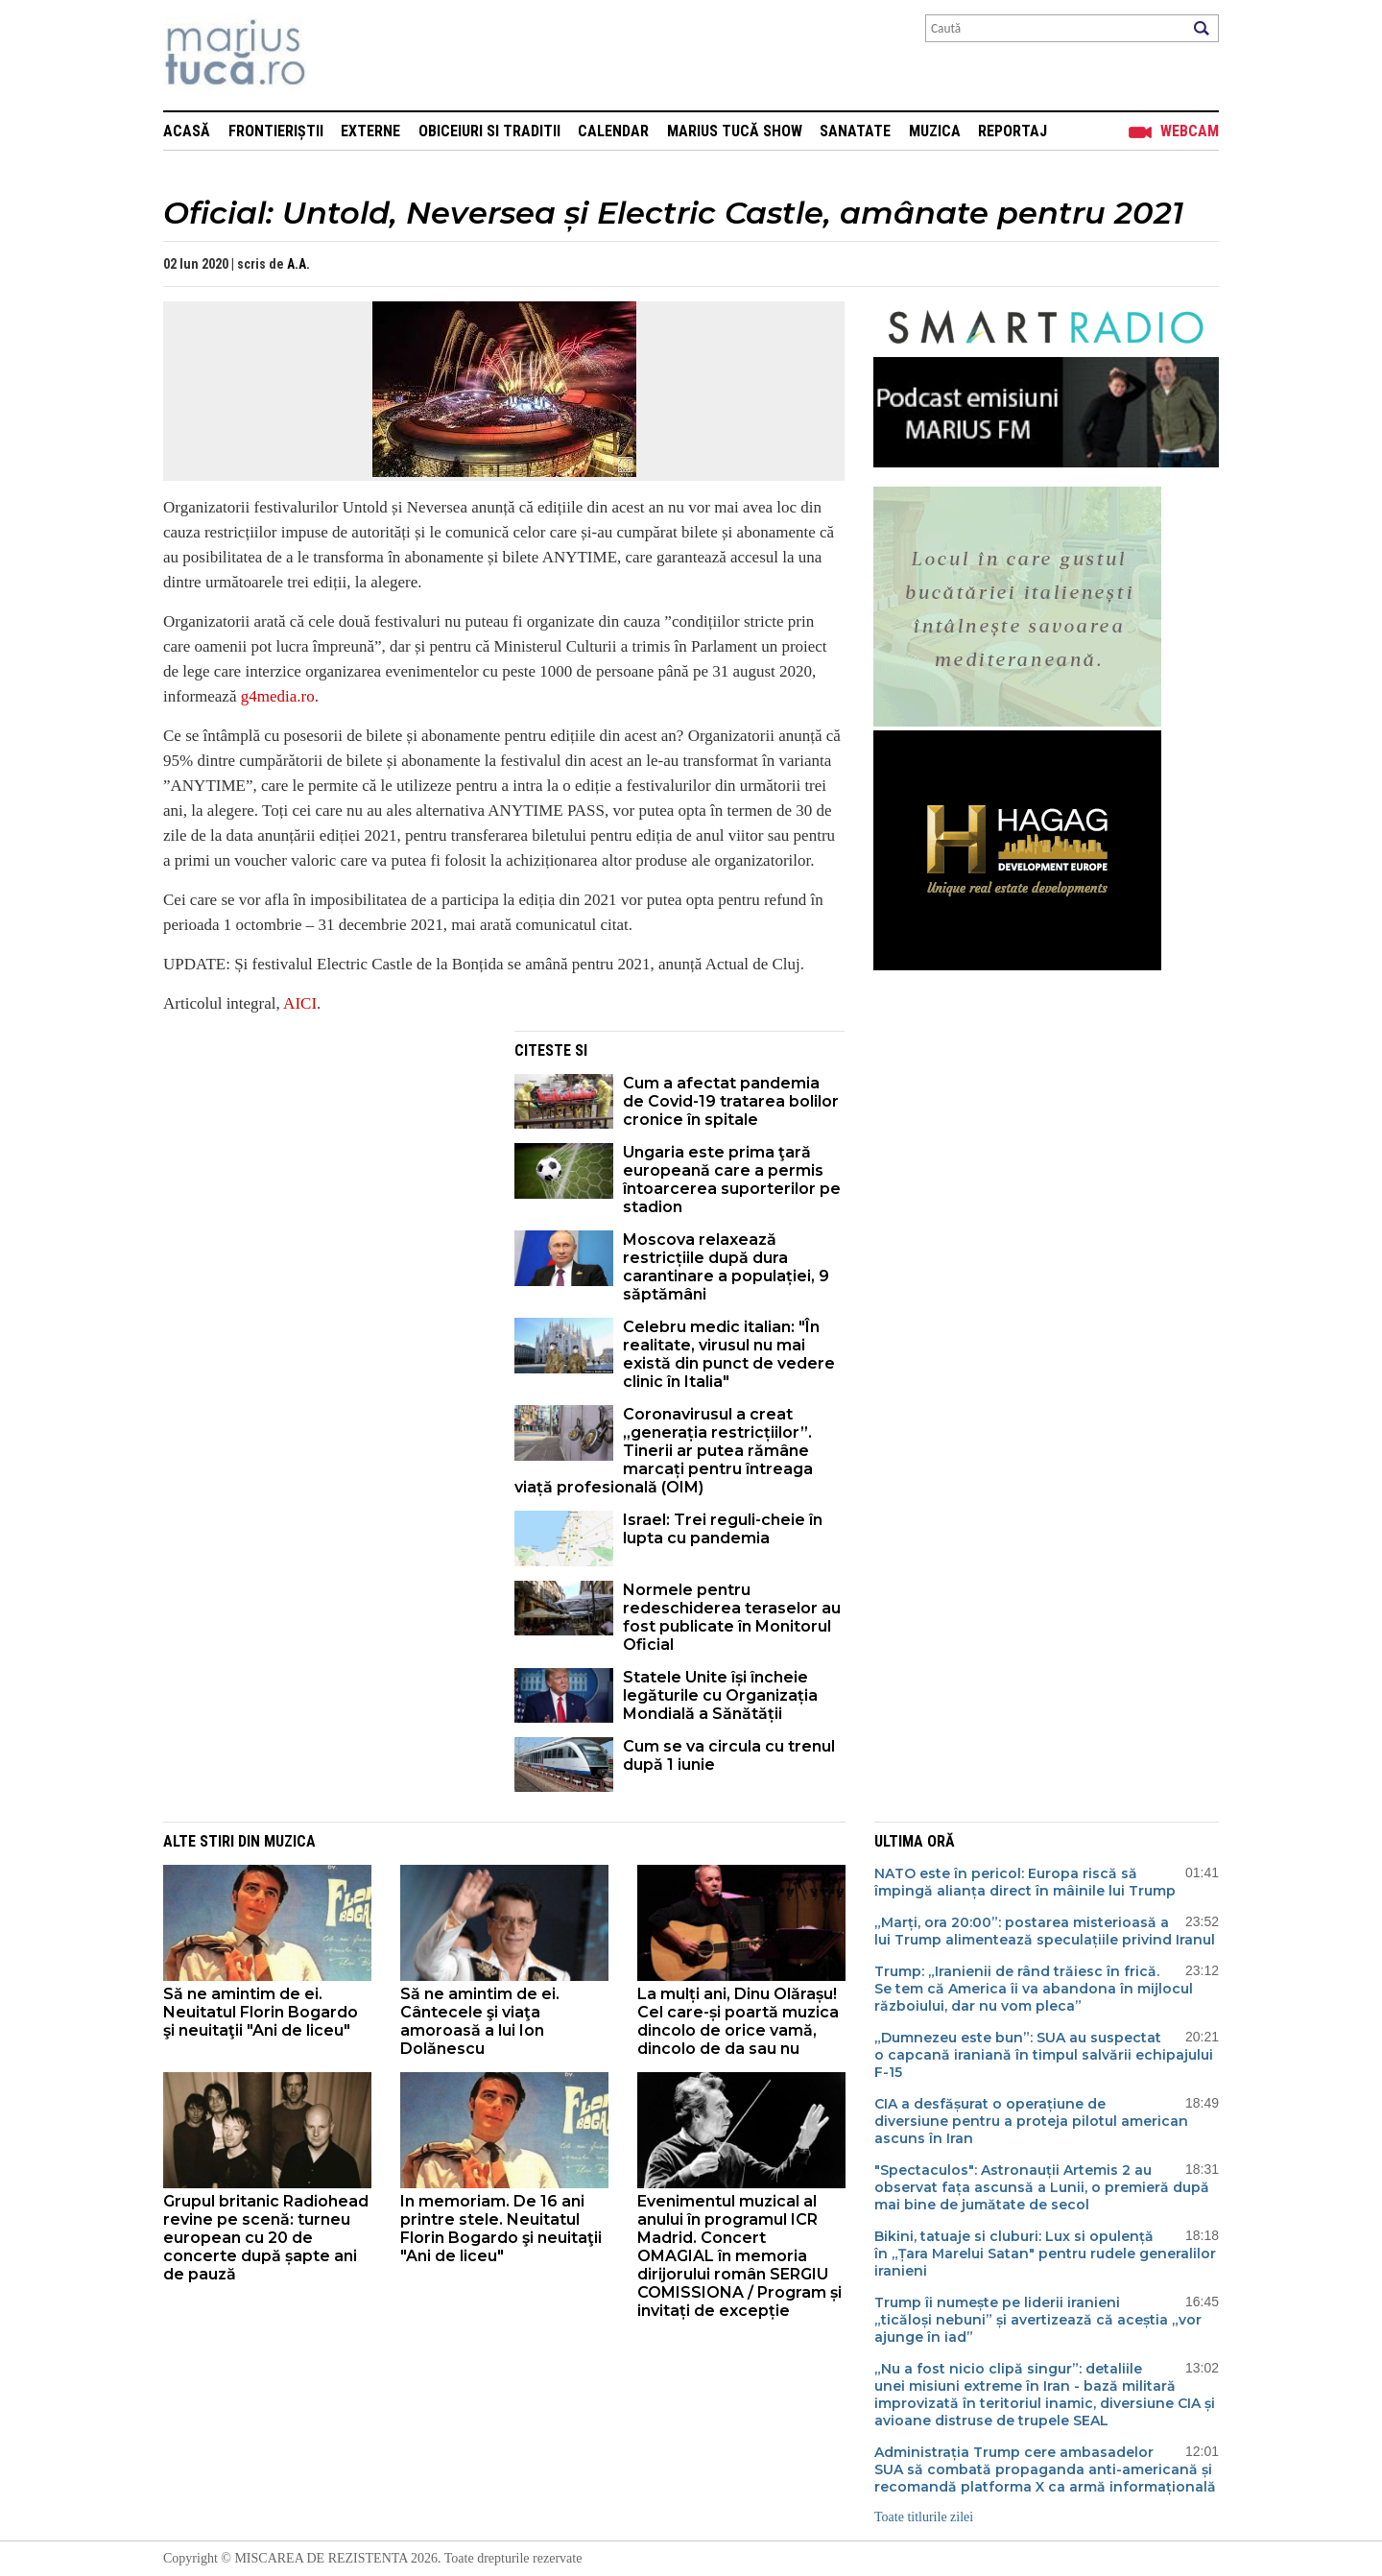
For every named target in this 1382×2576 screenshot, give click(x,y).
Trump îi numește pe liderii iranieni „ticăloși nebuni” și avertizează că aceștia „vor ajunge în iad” (1038, 2320)
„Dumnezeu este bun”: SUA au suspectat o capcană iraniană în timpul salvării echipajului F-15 (1043, 2055)
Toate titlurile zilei (923, 2517)
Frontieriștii (275, 131)
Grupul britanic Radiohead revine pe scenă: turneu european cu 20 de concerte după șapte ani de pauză (266, 2237)
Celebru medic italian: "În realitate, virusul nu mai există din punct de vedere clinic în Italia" (729, 1354)
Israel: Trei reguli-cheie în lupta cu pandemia (722, 1529)
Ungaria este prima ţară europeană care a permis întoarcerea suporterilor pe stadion (732, 1179)
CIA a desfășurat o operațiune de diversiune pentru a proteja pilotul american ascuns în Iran (1031, 2121)
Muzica (935, 131)
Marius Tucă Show (734, 131)
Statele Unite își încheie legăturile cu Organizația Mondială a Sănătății (720, 1695)
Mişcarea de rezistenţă (338, 55)
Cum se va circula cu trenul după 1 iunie (729, 1755)
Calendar (613, 131)
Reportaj (1012, 131)
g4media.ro (278, 696)
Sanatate (855, 131)
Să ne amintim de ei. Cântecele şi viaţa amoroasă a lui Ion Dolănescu (480, 2021)
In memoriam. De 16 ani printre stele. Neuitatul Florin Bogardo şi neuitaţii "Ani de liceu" (501, 2228)
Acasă (186, 131)
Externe (370, 131)
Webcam (1189, 131)
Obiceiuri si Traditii (489, 131)
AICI (300, 1003)
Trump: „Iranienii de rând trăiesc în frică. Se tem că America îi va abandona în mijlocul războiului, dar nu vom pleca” (1033, 1989)
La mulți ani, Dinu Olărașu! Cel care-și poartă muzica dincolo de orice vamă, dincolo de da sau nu (738, 2021)
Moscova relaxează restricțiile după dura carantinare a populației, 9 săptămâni (726, 1266)
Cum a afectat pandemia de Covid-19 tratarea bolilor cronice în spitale (731, 1101)
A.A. (298, 264)
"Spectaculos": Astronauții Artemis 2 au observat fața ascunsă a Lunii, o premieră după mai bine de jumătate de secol (1041, 2187)
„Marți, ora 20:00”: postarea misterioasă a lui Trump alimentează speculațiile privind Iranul (1044, 1931)
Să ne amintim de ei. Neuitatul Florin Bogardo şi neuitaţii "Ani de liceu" (260, 2012)
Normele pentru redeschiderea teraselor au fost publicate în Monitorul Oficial (732, 1617)
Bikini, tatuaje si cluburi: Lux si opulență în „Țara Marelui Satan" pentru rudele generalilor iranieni (1045, 2253)
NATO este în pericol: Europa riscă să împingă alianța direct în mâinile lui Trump (1025, 1882)
